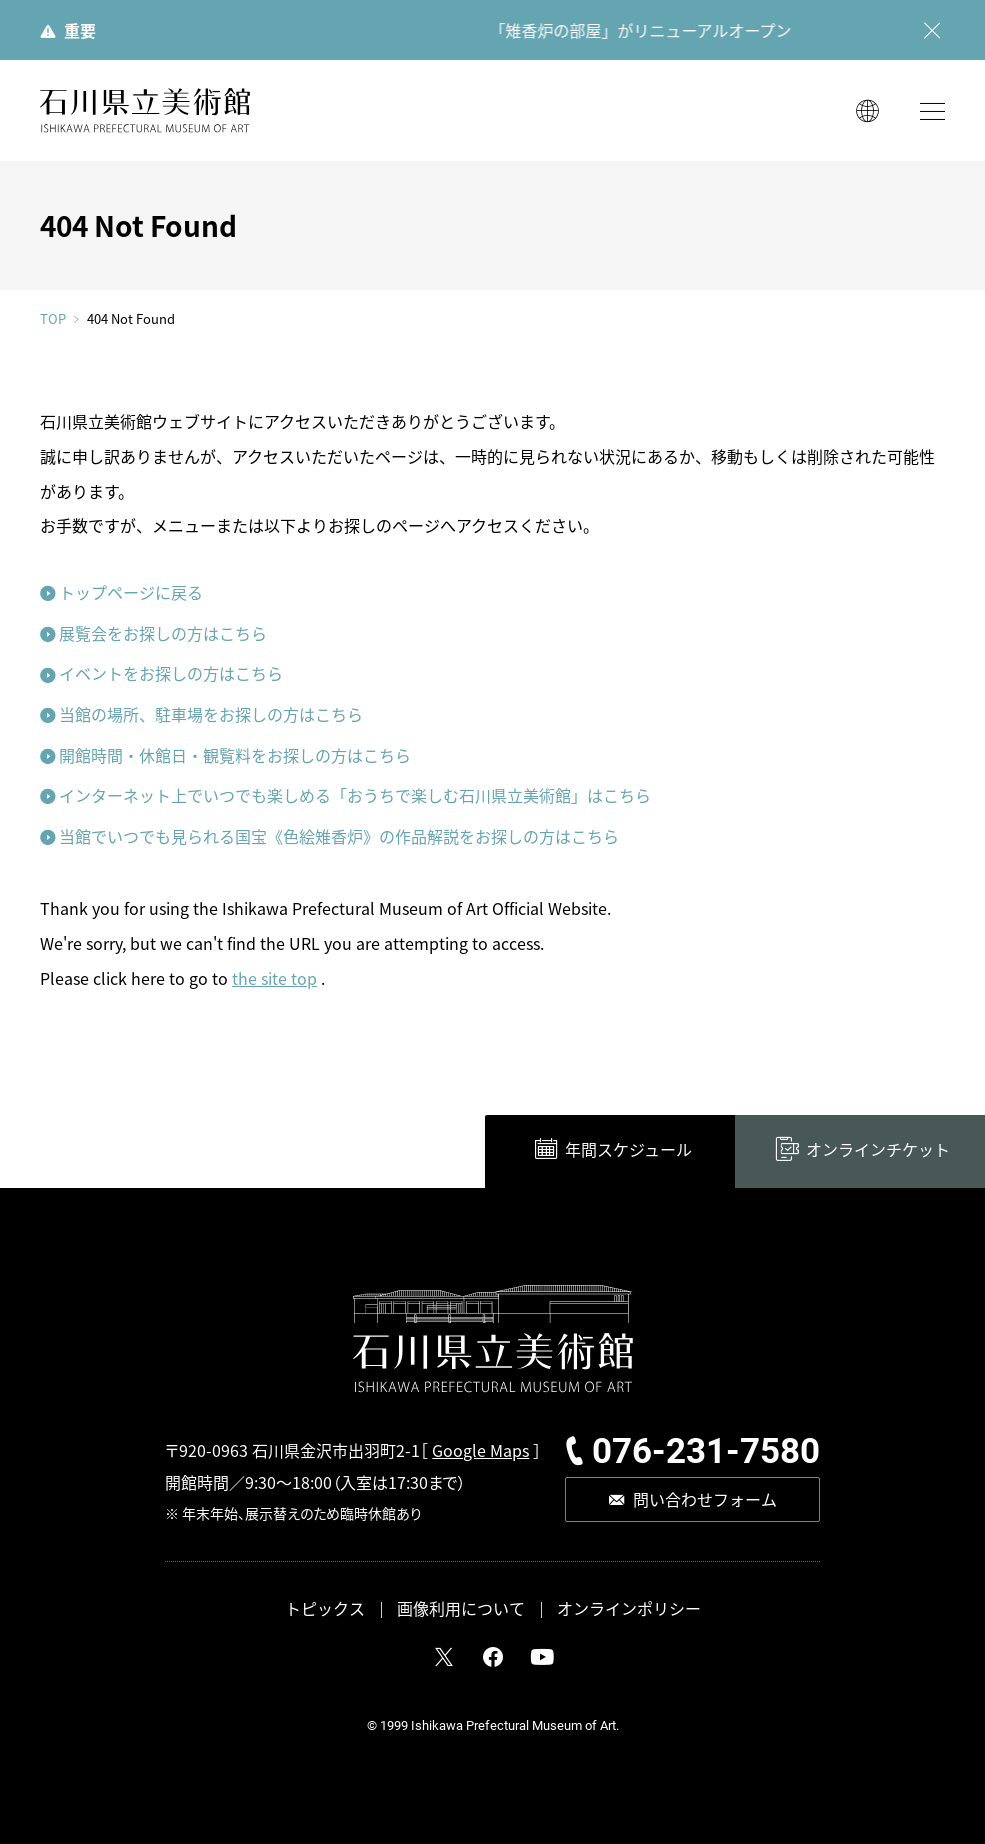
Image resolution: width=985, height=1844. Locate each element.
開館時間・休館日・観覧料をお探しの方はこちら (235, 755)
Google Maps (480, 1450)
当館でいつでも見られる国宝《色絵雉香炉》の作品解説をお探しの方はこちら (339, 836)
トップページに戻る (131, 592)
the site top (274, 978)
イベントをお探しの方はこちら (171, 673)
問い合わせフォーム (705, 1499)
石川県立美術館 (145, 110)
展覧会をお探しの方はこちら (163, 633)
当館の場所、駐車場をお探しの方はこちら (211, 714)
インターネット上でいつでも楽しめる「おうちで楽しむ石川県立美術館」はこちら (355, 795)
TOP (53, 318)
